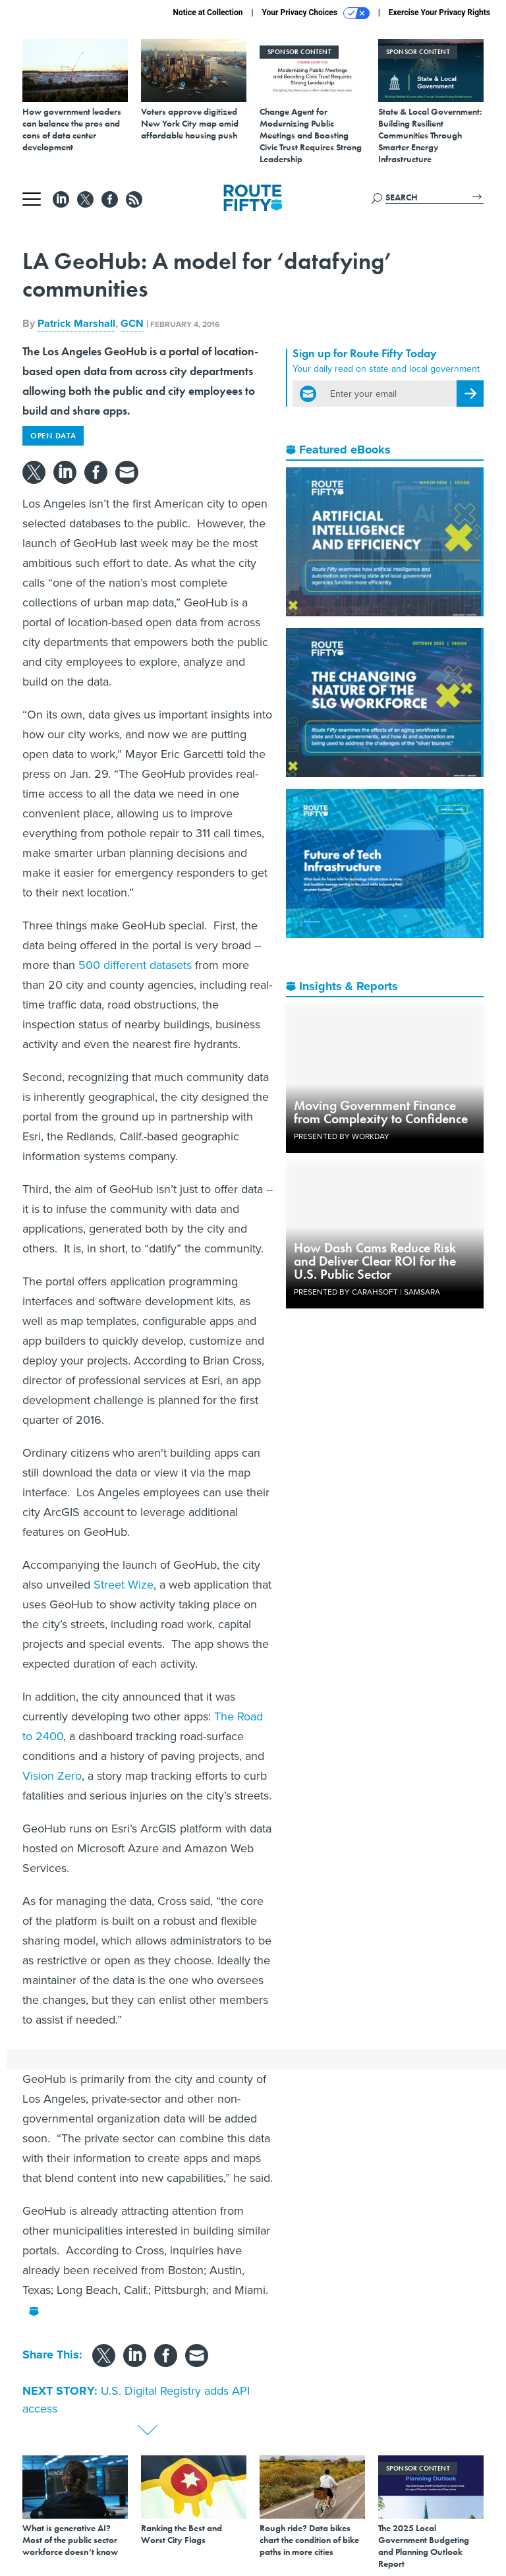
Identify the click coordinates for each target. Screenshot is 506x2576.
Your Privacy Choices (316, 13)
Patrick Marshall (76, 323)
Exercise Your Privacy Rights (439, 12)
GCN (132, 323)
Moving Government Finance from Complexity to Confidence (381, 1112)
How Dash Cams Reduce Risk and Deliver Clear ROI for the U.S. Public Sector (375, 1261)
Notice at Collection (207, 12)
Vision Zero (52, 1775)
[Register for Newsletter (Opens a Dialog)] (470, 393)
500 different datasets (135, 965)
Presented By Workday (341, 1136)
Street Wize (124, 1584)
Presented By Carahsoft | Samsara (367, 1292)
